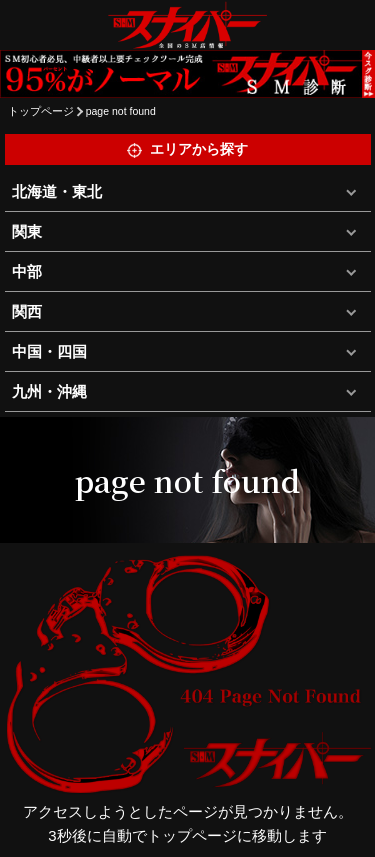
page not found (121, 111)
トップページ (41, 111)
